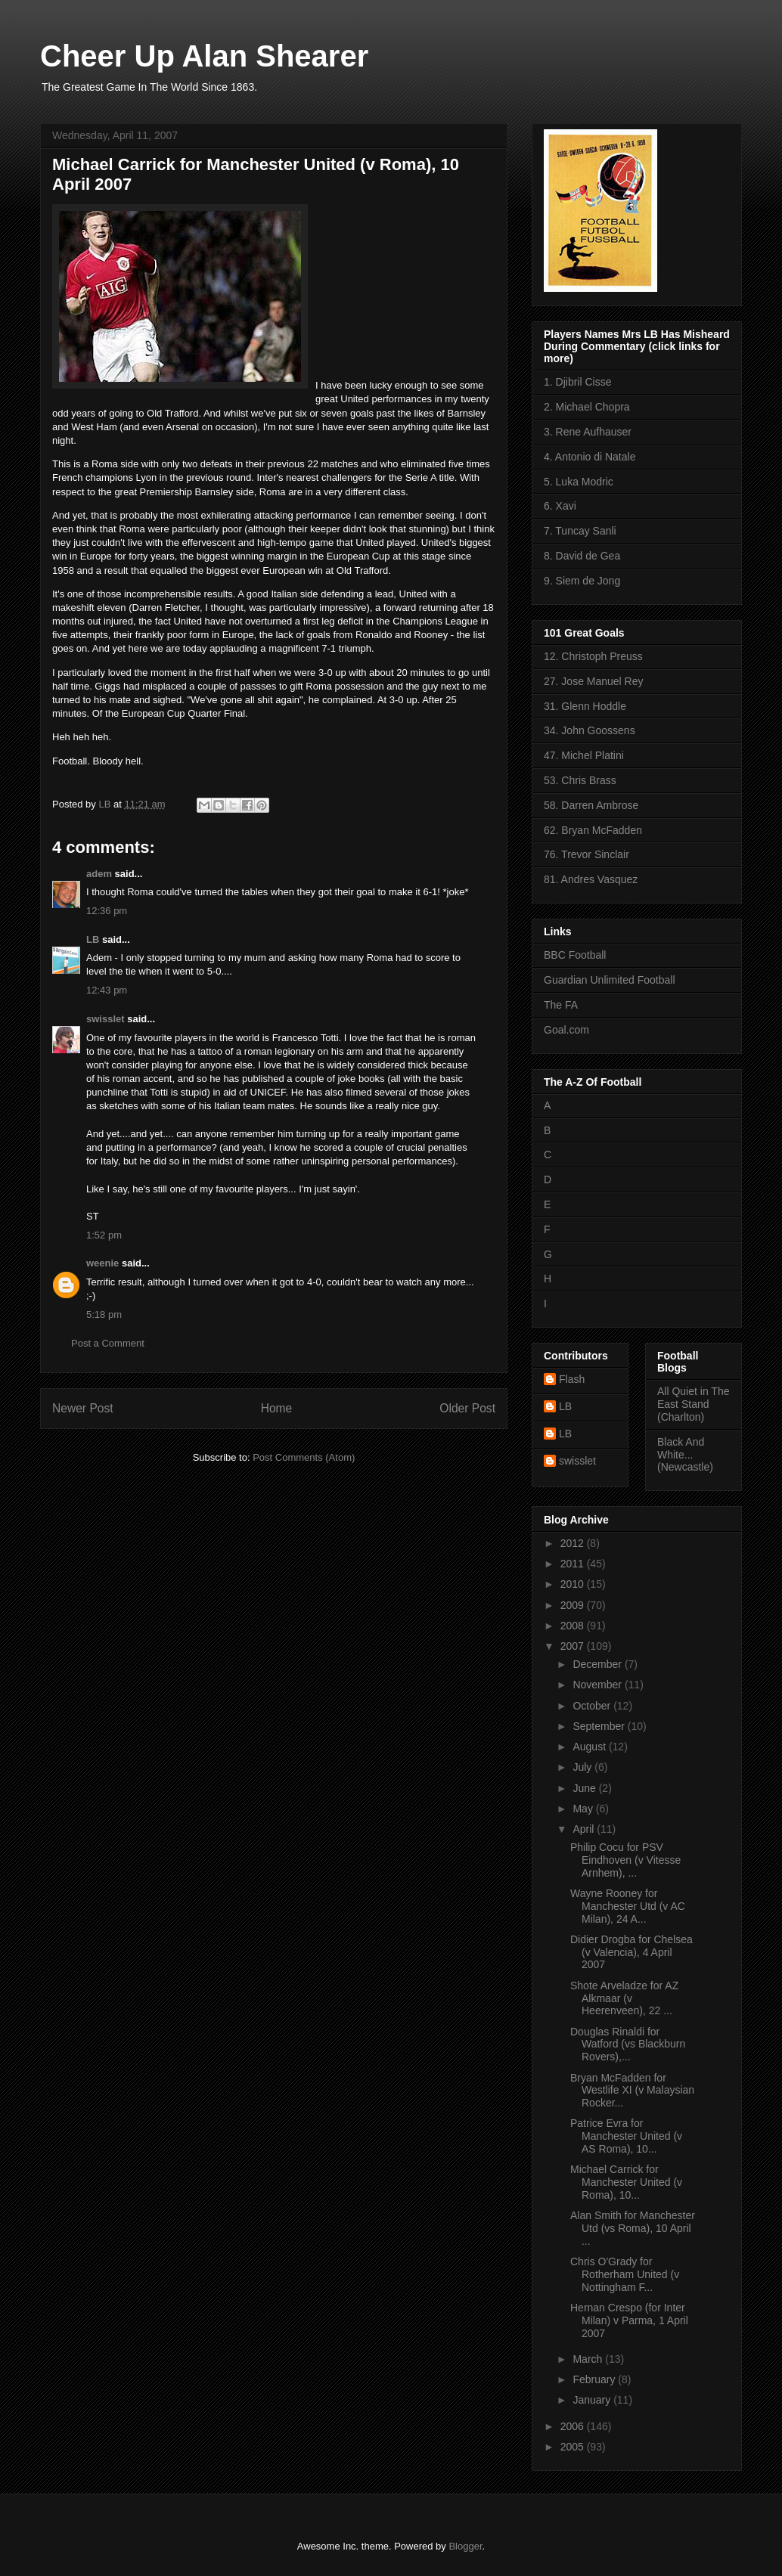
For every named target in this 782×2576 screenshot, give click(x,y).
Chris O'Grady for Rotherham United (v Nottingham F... (624, 2274)
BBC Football (575, 955)
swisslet (105, 1019)
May (584, 1809)
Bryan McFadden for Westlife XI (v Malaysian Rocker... (632, 2090)
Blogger (465, 2546)
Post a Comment (107, 1343)
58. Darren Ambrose (591, 805)
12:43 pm (106, 990)
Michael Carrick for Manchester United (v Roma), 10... (626, 2182)
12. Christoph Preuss (593, 656)
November (598, 1685)
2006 (573, 2426)
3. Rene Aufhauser (587, 432)
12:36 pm (106, 910)
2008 (573, 1626)
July (583, 1767)
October (593, 1706)
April (585, 1829)
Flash (572, 1379)
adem (99, 873)
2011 (573, 1564)
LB (92, 939)
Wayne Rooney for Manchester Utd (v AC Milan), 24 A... (627, 1906)
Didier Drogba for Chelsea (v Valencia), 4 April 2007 (631, 1952)
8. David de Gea (582, 556)
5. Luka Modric (578, 482)
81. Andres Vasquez (591, 879)
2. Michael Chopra (587, 407)
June (585, 1788)
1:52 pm (104, 1235)
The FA (561, 1005)
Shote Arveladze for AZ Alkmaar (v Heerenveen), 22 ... (624, 1998)
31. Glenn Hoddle (585, 706)
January (593, 2400)
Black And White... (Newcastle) (685, 1455)
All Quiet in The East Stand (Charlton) (693, 1404)
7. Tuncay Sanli (580, 531)
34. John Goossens (589, 730)
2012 (573, 1543)
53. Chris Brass (580, 780)
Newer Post (82, 1408)
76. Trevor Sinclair (586, 854)
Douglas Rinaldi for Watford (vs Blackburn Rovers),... (627, 2044)
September (600, 1726)
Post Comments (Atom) (304, 1457)
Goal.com (566, 1030)
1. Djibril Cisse (577, 382)
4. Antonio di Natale (589, 457)
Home (277, 1408)
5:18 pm (104, 1314)
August (590, 1747)
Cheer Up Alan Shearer (204, 56)
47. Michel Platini (584, 755)
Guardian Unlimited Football (609, 980)
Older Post (467, 1408)
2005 (573, 2447)
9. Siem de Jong (582, 581)
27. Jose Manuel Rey (594, 681)
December (598, 1664)
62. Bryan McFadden (593, 830)
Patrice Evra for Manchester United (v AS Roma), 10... (626, 2136)
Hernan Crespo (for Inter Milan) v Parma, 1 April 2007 (629, 2320)
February (595, 2379)
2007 (573, 1646)
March (589, 2359)
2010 (573, 1584)
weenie (102, 1263)
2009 (573, 1605)
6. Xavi (560, 506)
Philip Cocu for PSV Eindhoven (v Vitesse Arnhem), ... (625, 1860)
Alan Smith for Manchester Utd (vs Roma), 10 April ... (632, 2228)
